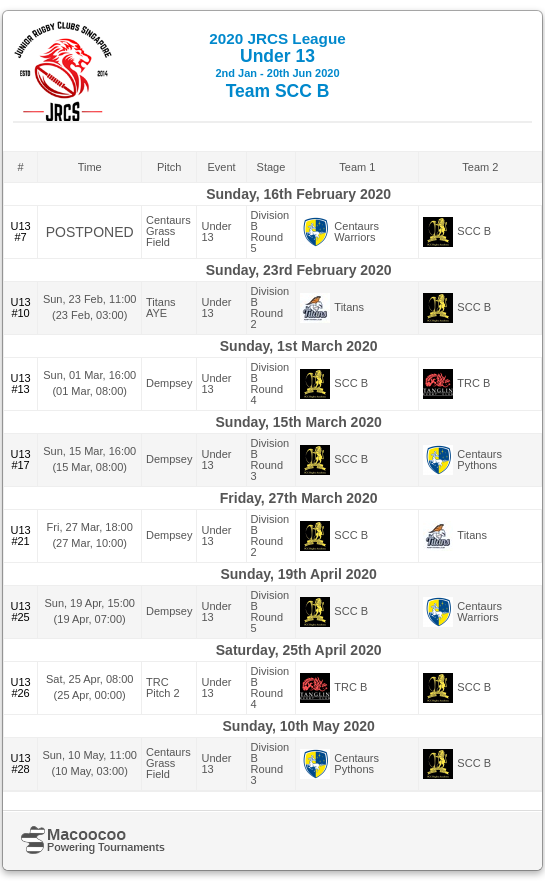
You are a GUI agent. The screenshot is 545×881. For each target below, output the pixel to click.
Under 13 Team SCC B (277, 65)
